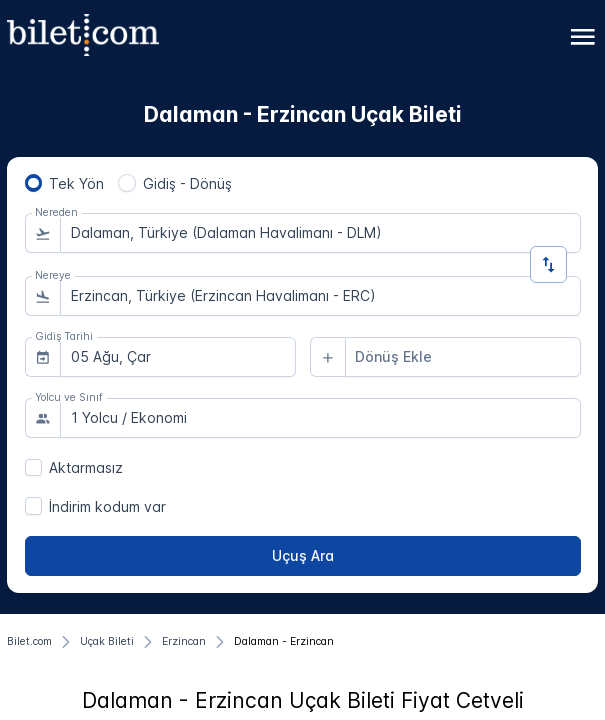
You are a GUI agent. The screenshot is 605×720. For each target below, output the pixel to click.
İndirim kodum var (107, 506)
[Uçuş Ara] (303, 556)
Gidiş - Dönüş (187, 183)
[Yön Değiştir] (548, 264)
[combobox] (320, 233)
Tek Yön (76, 183)
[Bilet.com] (29, 642)
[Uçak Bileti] (107, 642)
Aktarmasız (86, 467)
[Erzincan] (184, 642)
